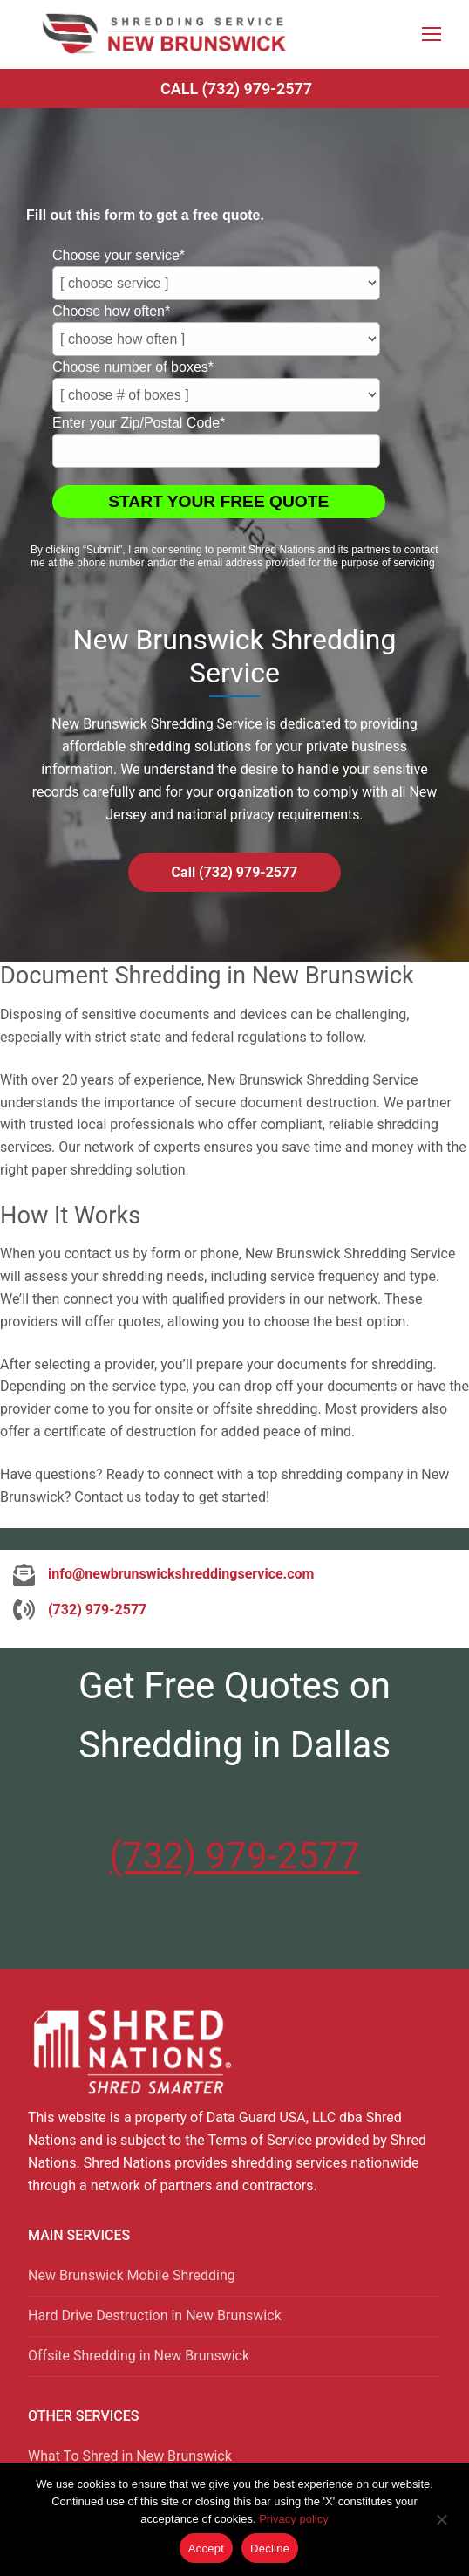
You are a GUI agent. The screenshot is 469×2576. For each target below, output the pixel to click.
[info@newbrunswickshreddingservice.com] (163, 1574)
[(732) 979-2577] (79, 1610)
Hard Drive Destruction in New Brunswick (155, 2315)
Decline (269, 2548)
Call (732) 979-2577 (236, 88)
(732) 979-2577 (234, 1855)
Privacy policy (293, 2518)
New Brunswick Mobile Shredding (131, 2275)
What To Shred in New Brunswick (130, 2456)
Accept (206, 2548)
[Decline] (441, 2525)
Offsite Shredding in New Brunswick (138, 2355)
